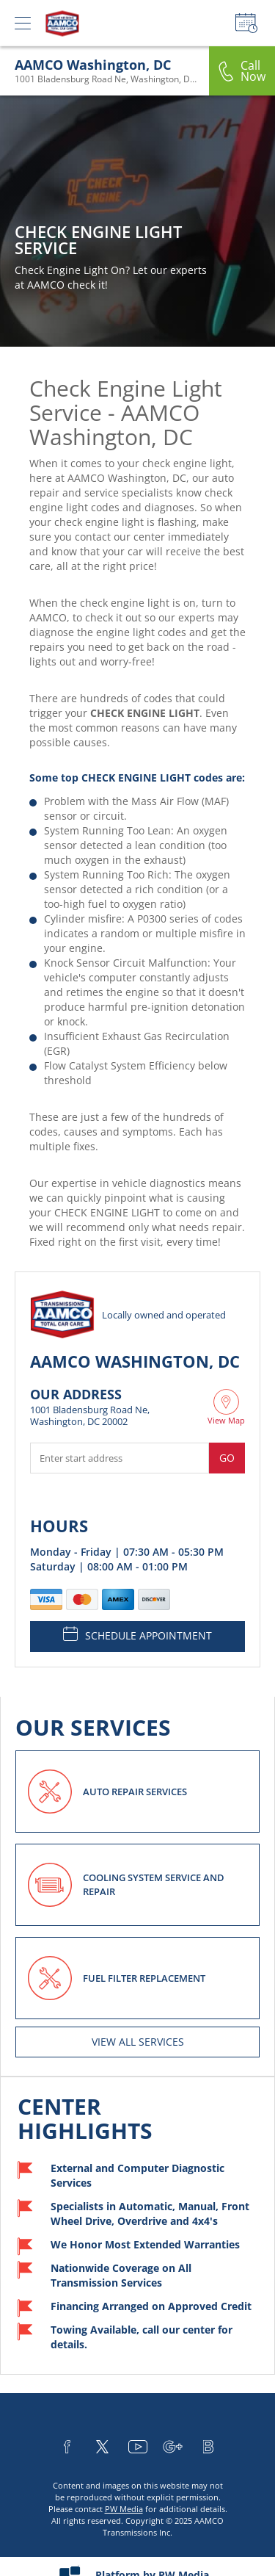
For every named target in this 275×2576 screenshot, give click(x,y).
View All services (138, 2042)
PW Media (124, 2508)
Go (227, 1458)
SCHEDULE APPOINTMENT (137, 1634)
